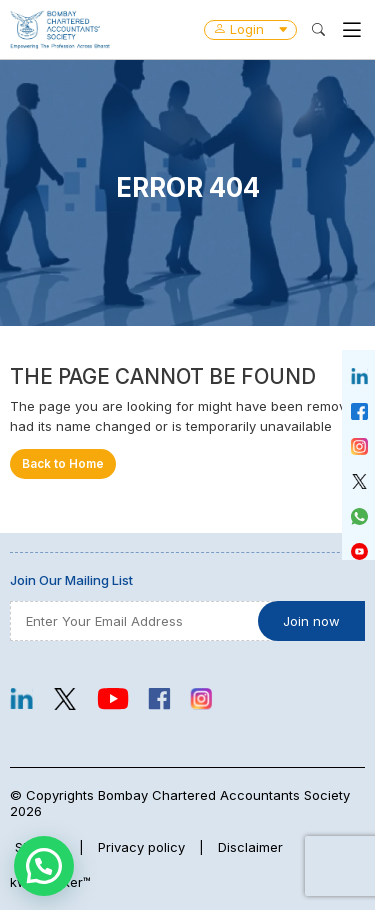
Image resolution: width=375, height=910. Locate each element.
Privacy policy (141, 847)
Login (250, 29)
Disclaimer (250, 847)
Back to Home (63, 464)
